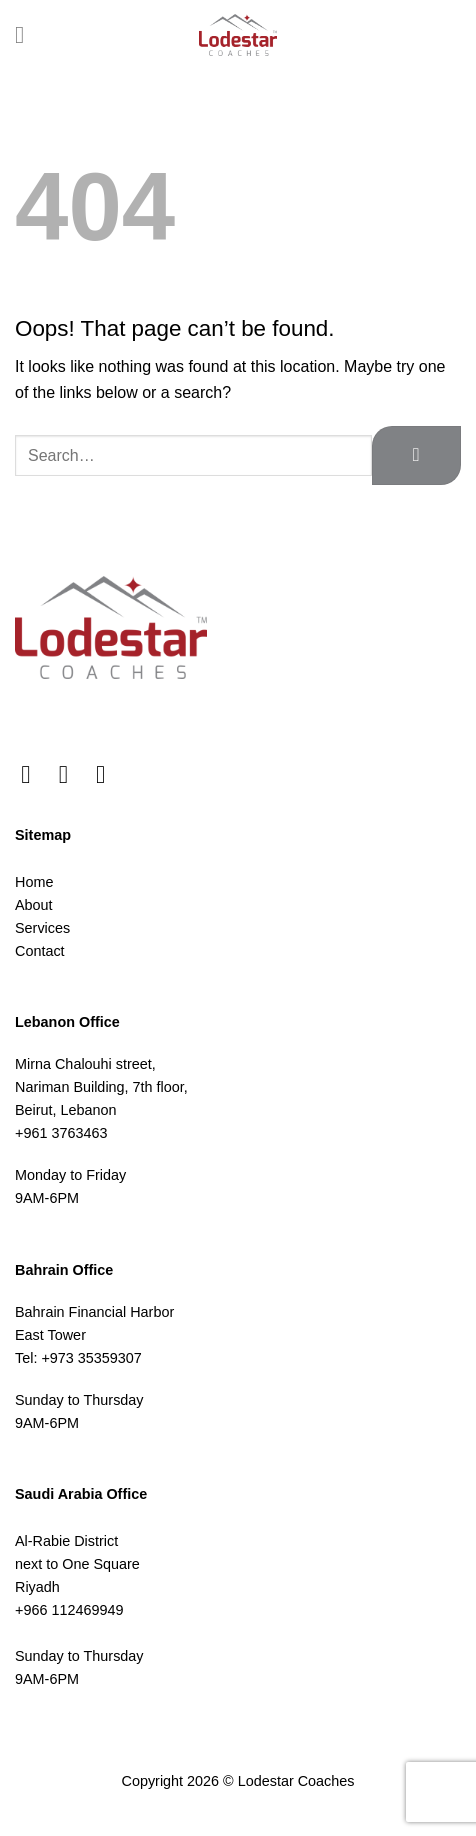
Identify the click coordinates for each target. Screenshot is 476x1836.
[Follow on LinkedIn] (108, 774)
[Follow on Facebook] (33, 774)
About (34, 905)
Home (34, 882)
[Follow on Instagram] (71, 774)
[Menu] (27, 34)
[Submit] (416, 455)
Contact (40, 951)
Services (42, 928)
